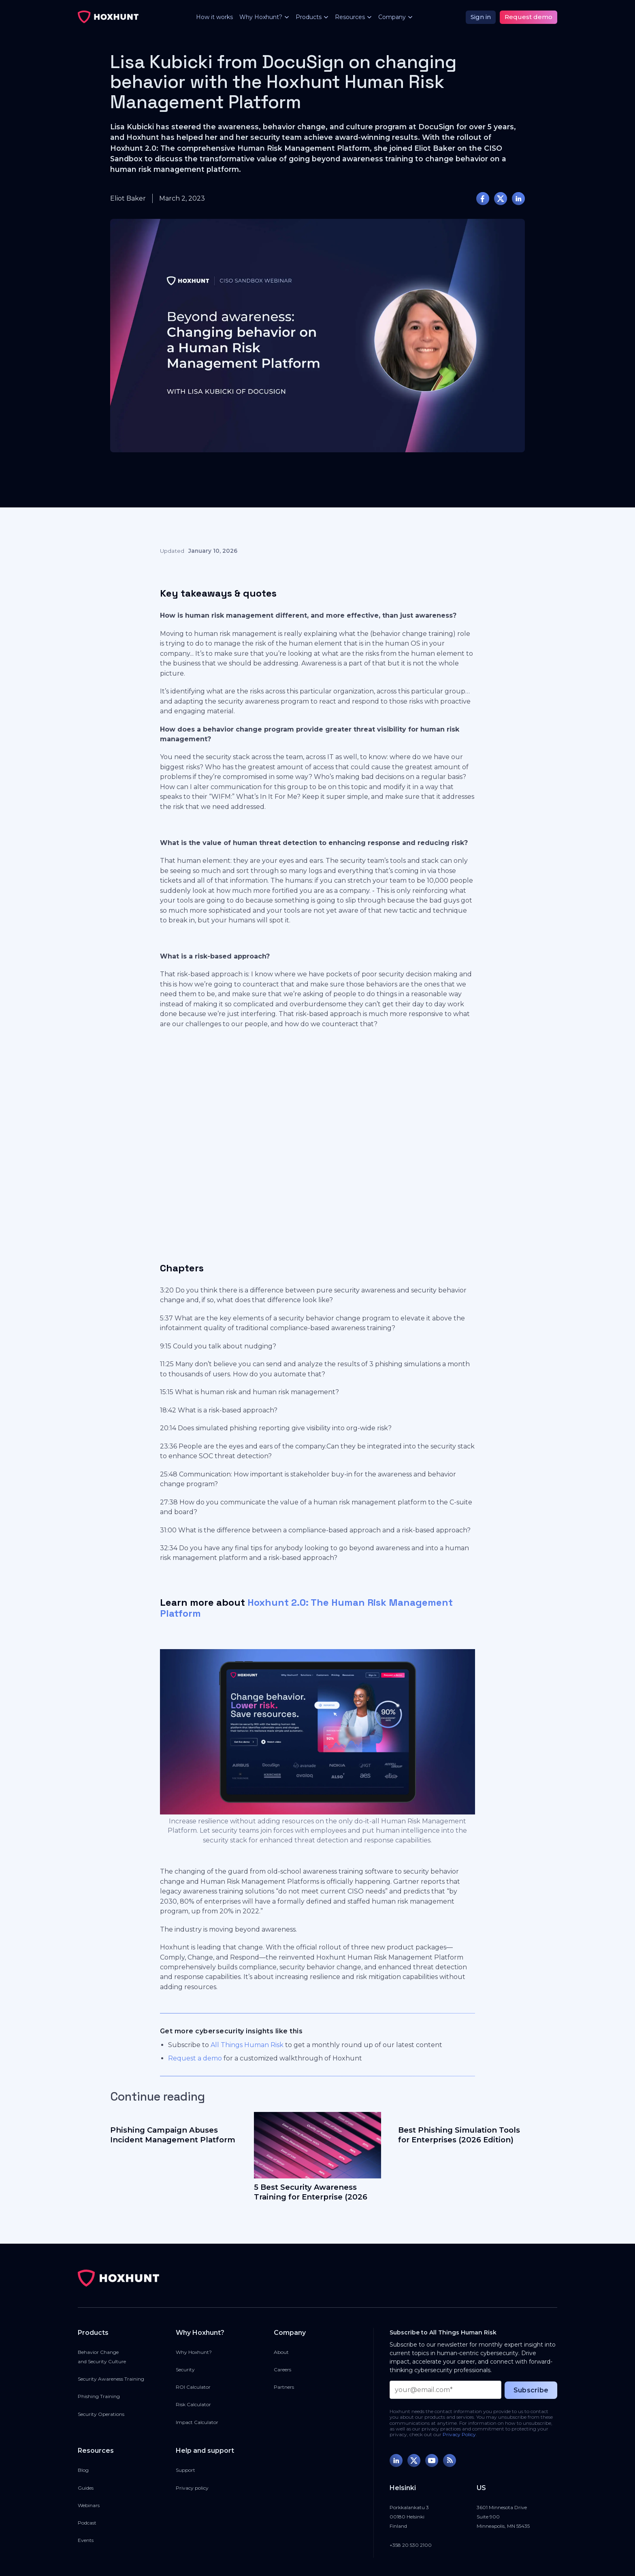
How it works (214, 17)
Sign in (481, 17)
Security (185, 2369)
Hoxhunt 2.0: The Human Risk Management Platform (306, 1607)
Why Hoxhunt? (194, 2352)
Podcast (87, 2523)
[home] (108, 17)
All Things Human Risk (247, 2045)
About (281, 2352)
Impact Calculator (197, 2422)
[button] (261, 17)
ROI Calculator (193, 2387)
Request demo (528, 17)
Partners (284, 2387)
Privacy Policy (459, 2434)
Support (185, 2470)
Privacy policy (192, 2488)
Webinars (89, 2505)
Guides (86, 2488)
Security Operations (101, 2414)
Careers (282, 2369)
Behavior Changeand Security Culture (102, 2356)
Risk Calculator (193, 2404)
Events (86, 2540)
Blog (83, 2470)
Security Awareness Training (111, 2379)
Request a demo (195, 2058)
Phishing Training (99, 2396)
